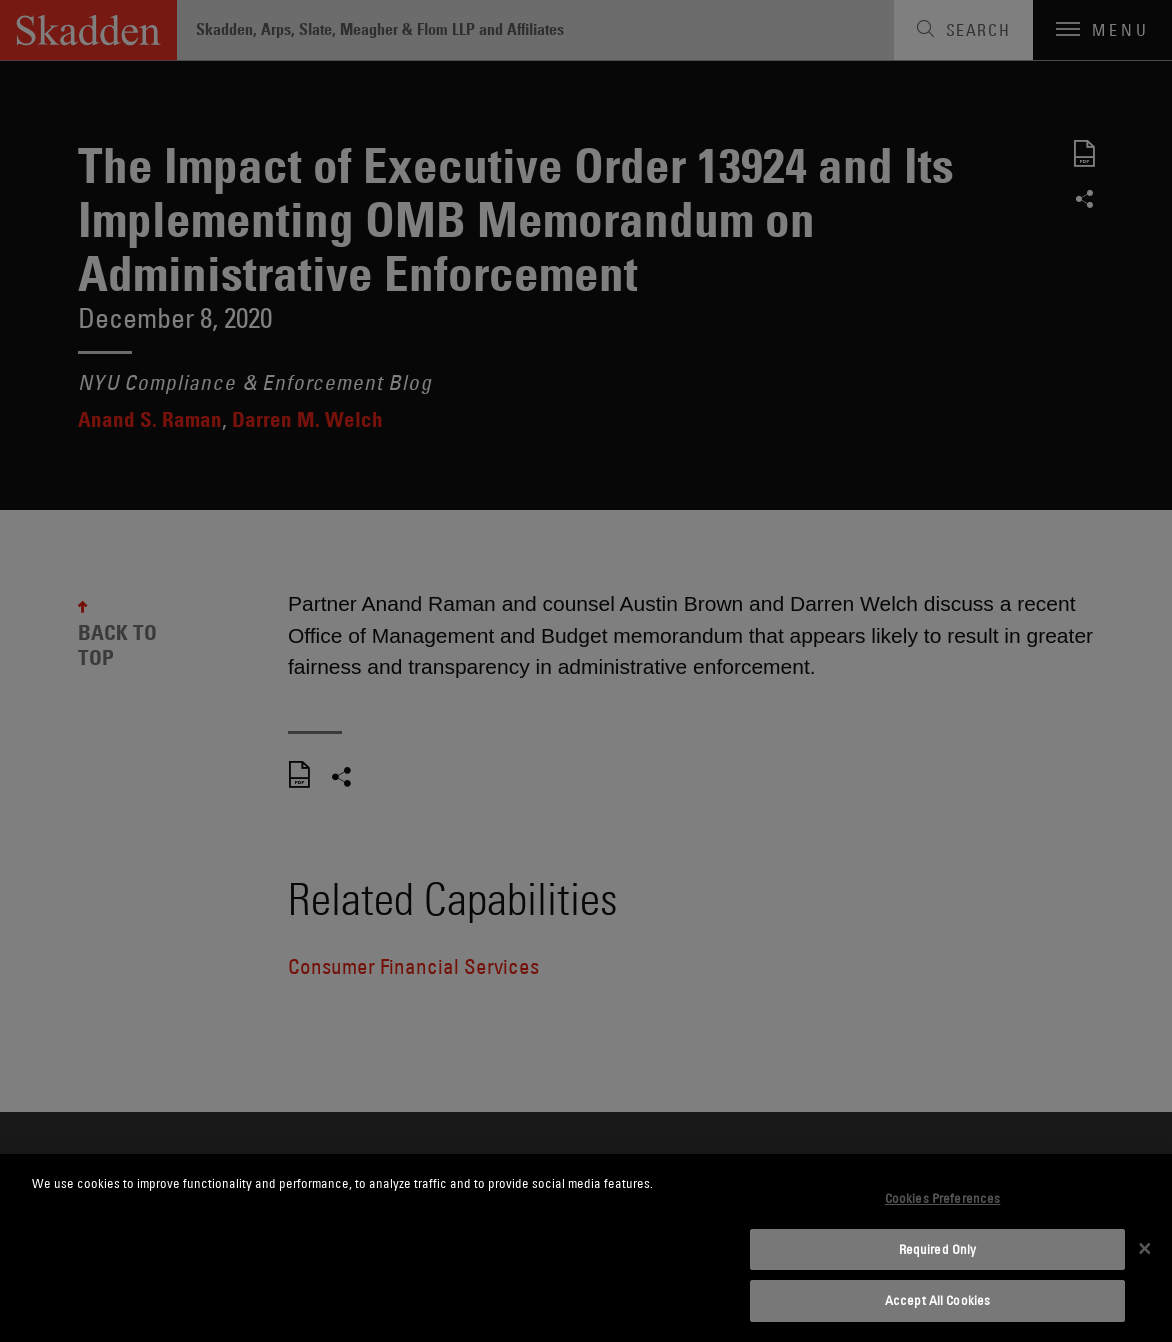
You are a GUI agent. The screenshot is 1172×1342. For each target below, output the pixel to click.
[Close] (1145, 1248)
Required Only (938, 1249)
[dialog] (586, 1248)
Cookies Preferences (942, 1198)
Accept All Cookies (937, 1300)
